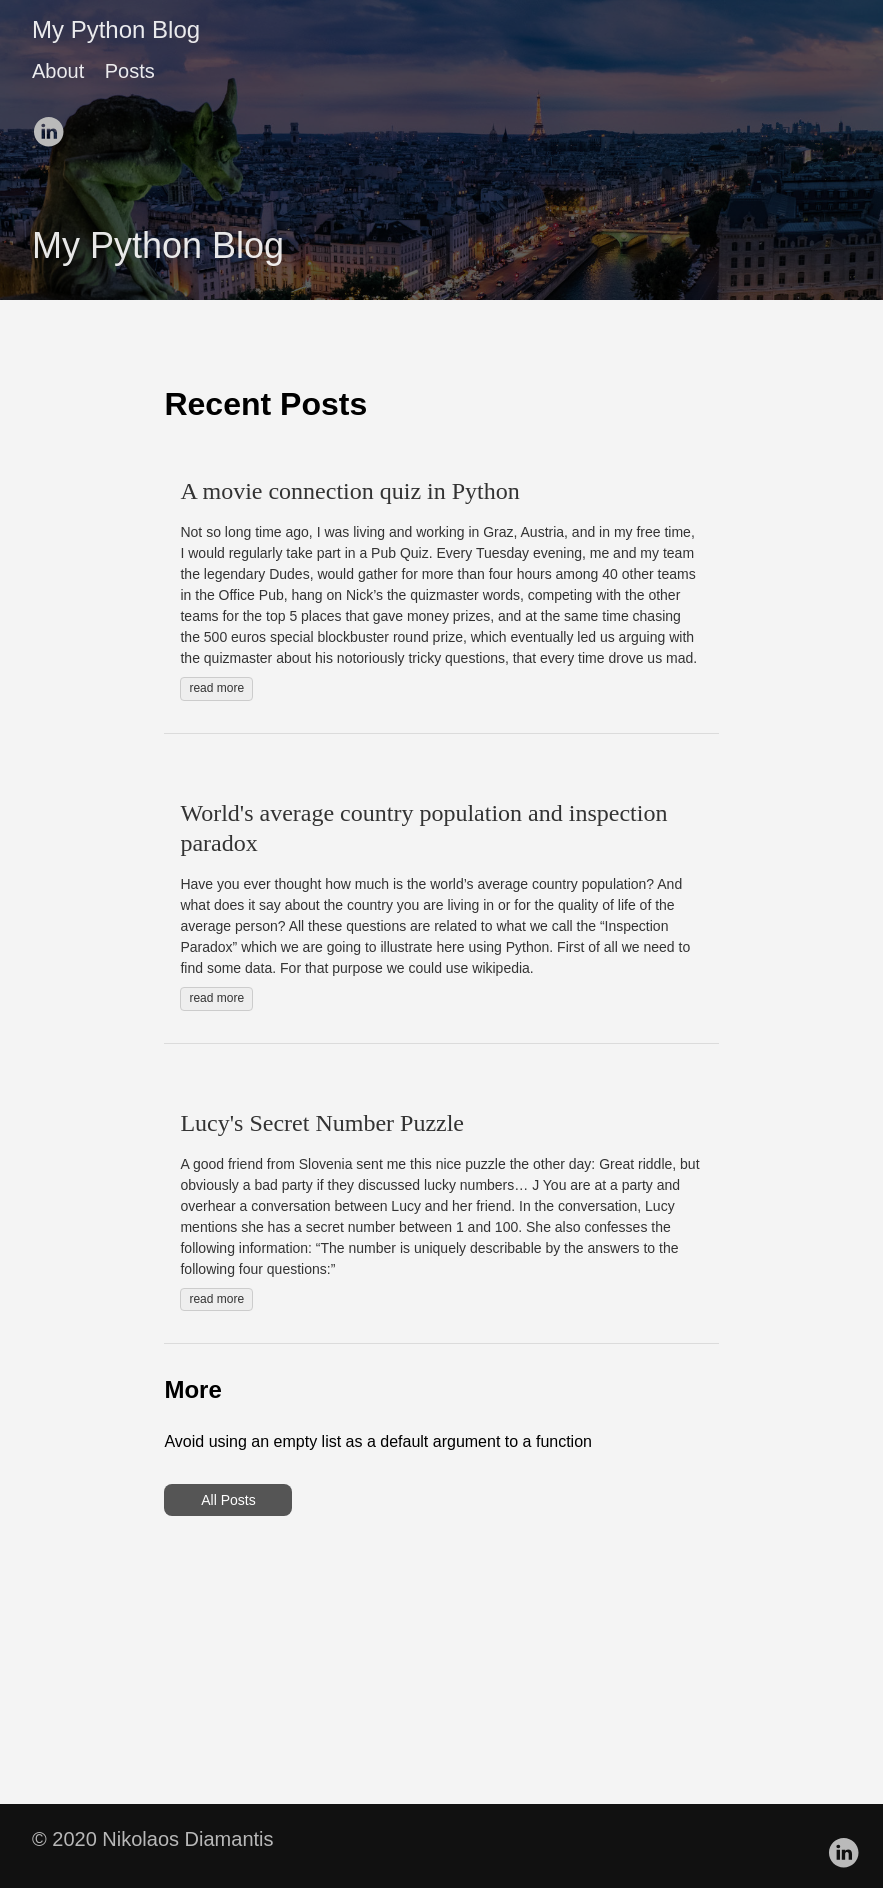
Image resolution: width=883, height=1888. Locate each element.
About (58, 71)
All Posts (228, 1500)
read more (216, 688)
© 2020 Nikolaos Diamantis (153, 1839)
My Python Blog (116, 29)
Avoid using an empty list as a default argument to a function (378, 1441)
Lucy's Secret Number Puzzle (322, 1123)
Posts (130, 71)
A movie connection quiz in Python (349, 491)
